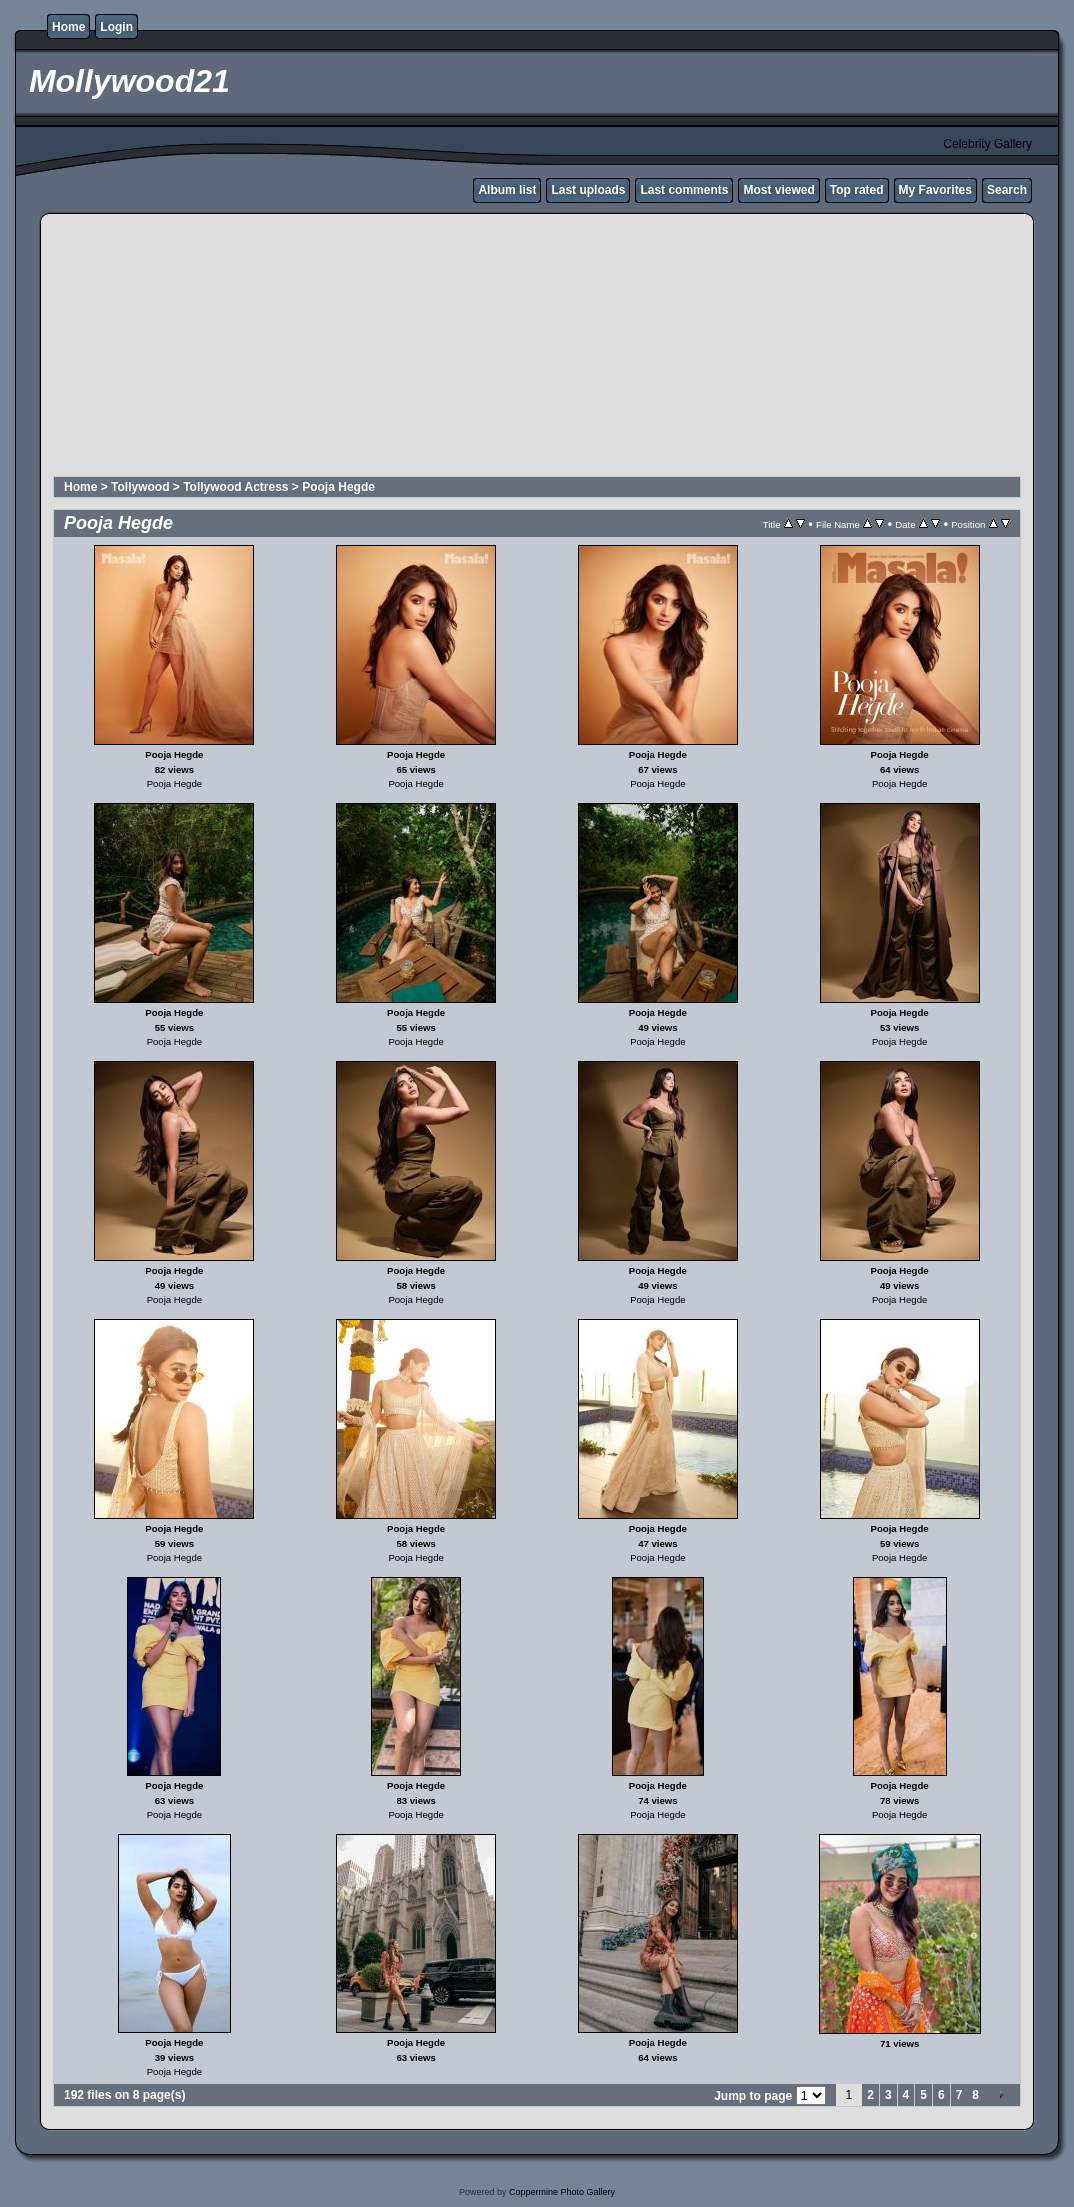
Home (68, 27)
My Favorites (935, 190)
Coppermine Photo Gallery (562, 2192)
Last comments (684, 190)
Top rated (857, 190)
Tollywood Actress (235, 487)
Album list (507, 190)
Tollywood (140, 487)
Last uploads (588, 190)
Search (1007, 190)
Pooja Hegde (338, 487)
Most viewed (778, 190)
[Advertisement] (537, 348)
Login (116, 27)
